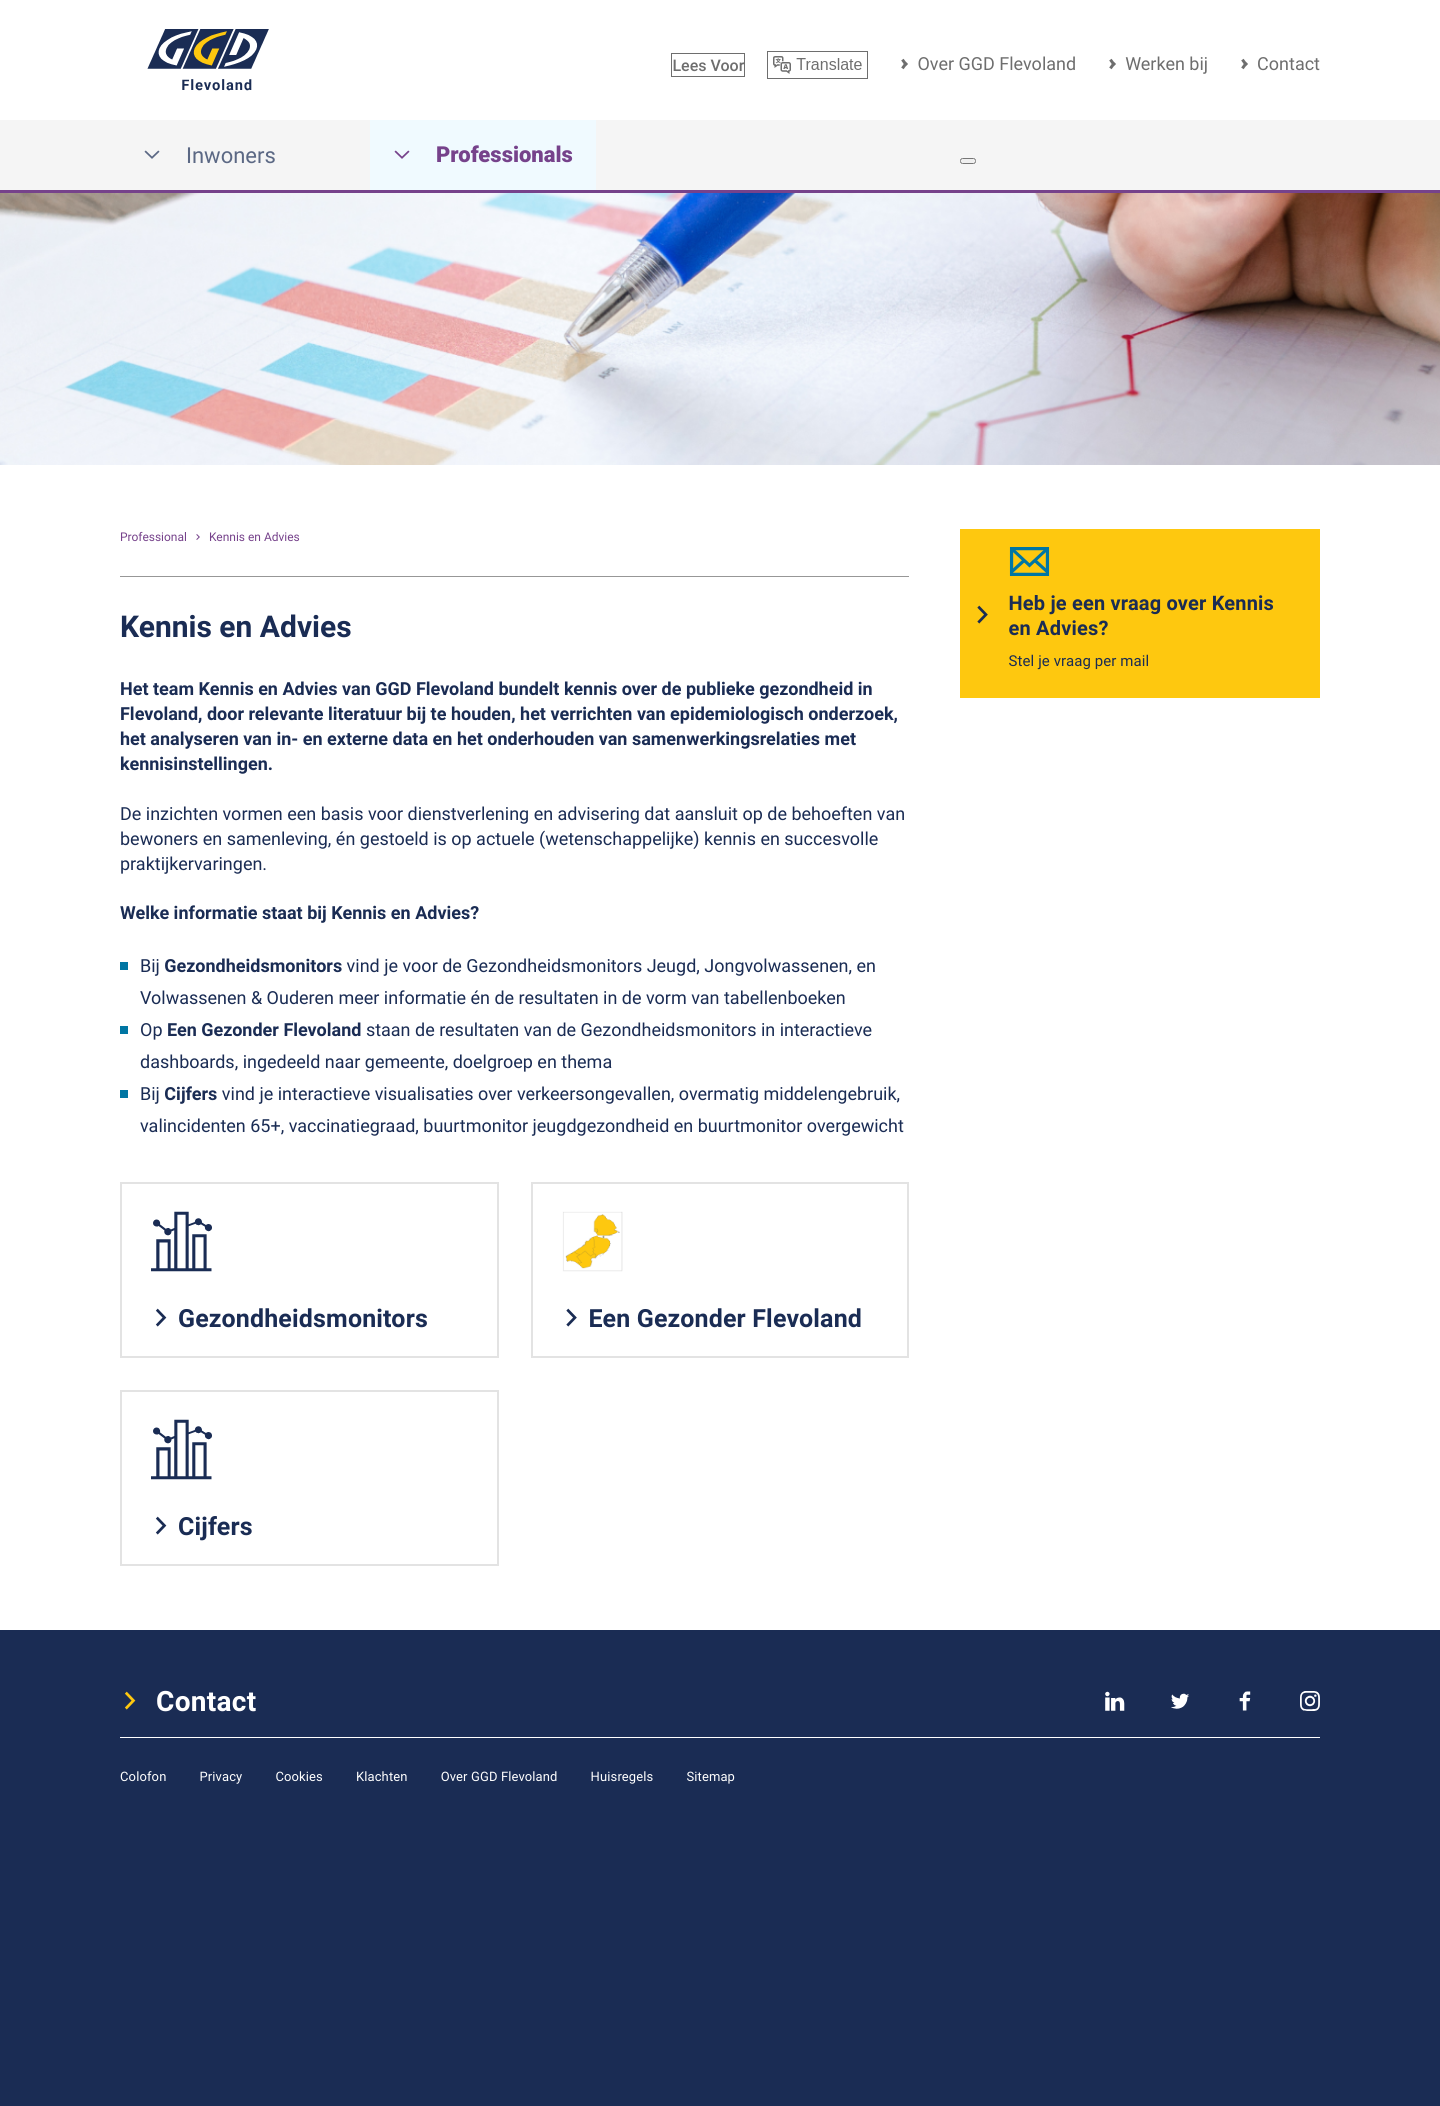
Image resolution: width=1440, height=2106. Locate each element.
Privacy (220, 1776)
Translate (817, 65)
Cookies (299, 1776)
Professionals (483, 155)
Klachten (382, 1776)
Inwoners (209, 155)
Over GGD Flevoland (996, 64)
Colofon (143, 1776)
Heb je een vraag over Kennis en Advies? (1141, 615)
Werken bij (1166, 64)
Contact (1288, 64)
